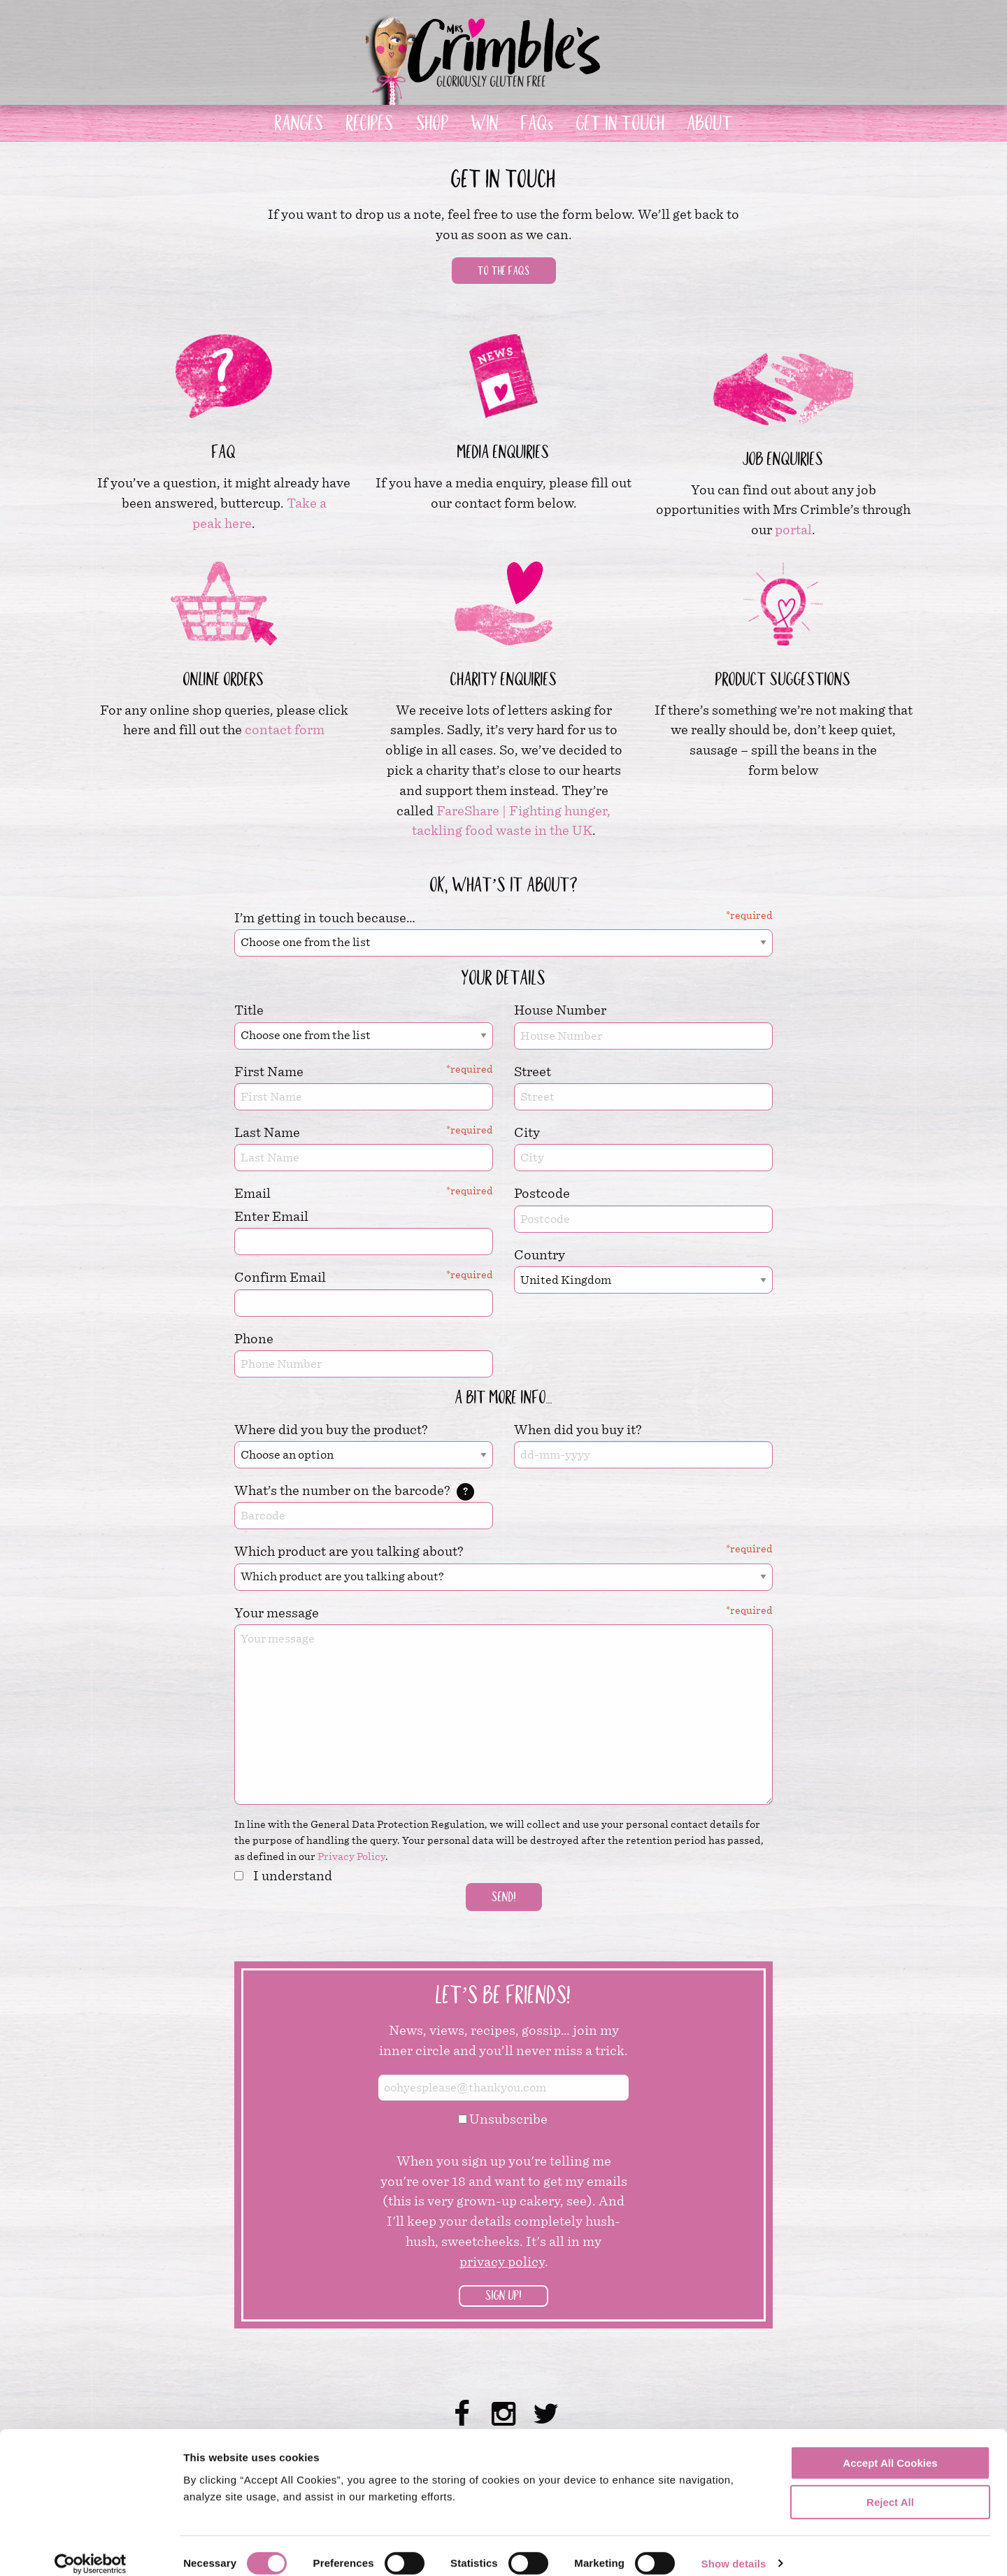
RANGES (299, 126)
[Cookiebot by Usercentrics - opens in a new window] (90, 2548)
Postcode (542, 1193)
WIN (485, 126)
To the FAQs (504, 272)
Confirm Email (280, 1277)
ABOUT (710, 126)
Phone (253, 1338)
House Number (560, 1010)
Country (539, 1254)
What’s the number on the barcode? (354, 1492)
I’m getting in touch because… (503, 916)
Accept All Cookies (890, 2448)
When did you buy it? (578, 1429)
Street (532, 1071)
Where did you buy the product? (331, 1429)
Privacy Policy (351, 1856)
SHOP (432, 126)
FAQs (537, 126)
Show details (733, 2548)
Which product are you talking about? (503, 1549)
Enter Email (271, 1216)
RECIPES (370, 126)
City (527, 1132)
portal (793, 529)
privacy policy (502, 2261)
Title (249, 1010)
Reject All (890, 2487)
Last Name (363, 1131)
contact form (284, 729)
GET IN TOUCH (620, 126)
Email (363, 1191)
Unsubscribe (508, 2119)
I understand (292, 1875)
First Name (363, 1070)
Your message (503, 1611)
